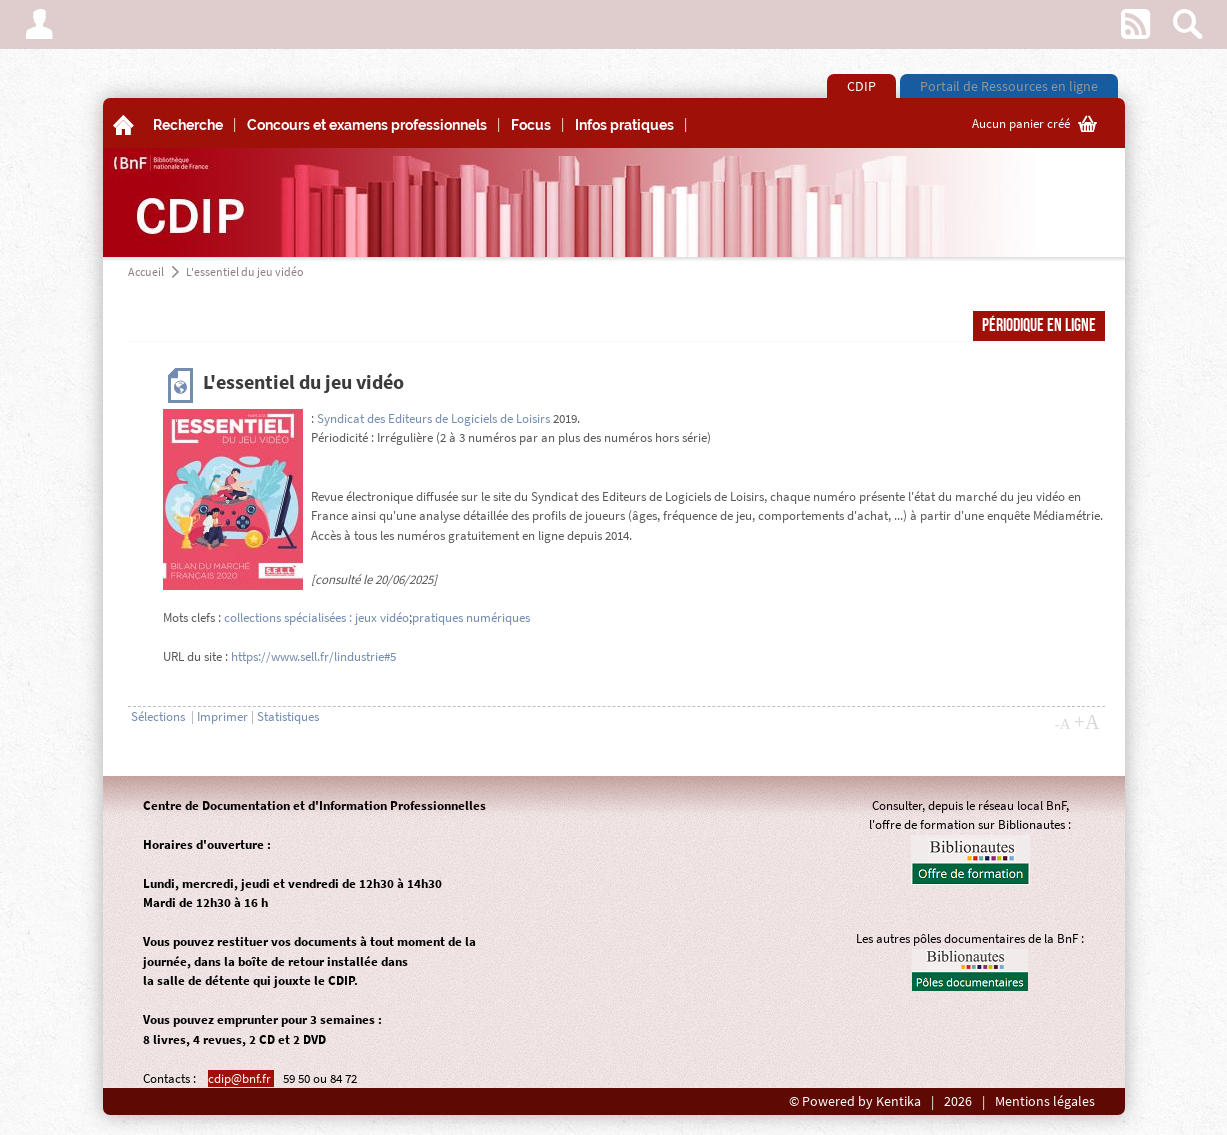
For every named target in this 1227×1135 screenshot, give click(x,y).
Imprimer (222, 716)
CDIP (861, 86)
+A (1087, 722)
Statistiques (288, 716)
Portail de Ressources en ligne (1009, 86)
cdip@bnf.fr (241, 1078)
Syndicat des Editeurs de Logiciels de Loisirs (433, 418)
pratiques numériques (471, 617)
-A (1063, 724)
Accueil (146, 271)
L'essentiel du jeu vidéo (245, 271)
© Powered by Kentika (855, 1101)
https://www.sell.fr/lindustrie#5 (313, 656)
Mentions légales (1045, 1101)
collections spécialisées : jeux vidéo (316, 617)
